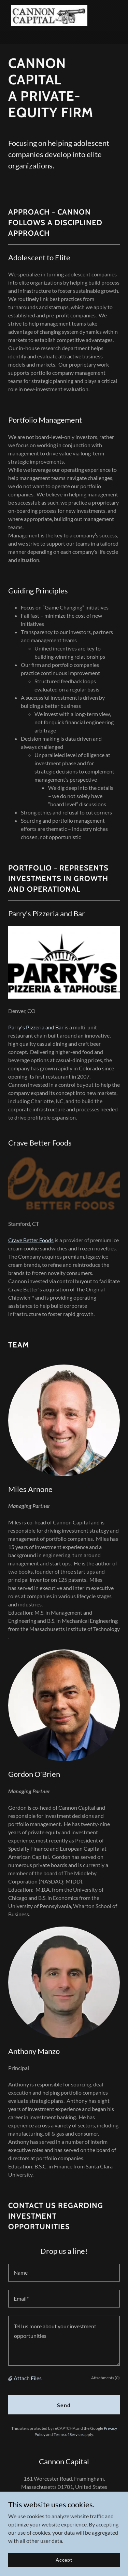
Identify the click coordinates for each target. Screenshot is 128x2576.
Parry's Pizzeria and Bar (35, 1027)
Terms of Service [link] (68, 2434)
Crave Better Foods (31, 1240)
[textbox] (64, 2273)
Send (64, 2405)
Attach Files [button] (28, 2378)
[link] (49, 15)
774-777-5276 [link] (66, 2503)
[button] (11, 2378)
